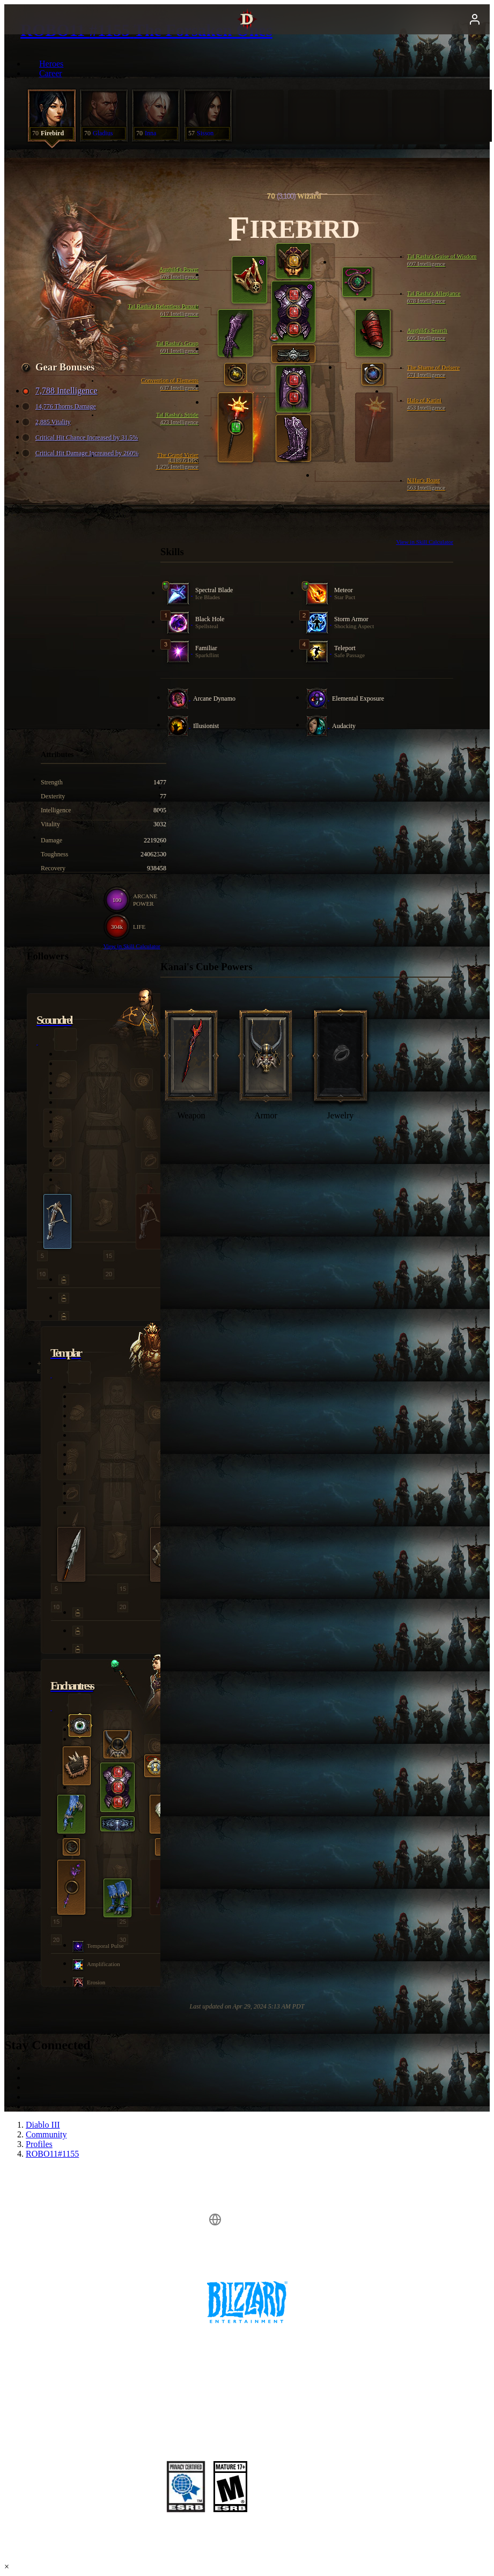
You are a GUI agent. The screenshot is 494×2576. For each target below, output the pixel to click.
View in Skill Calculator (424, 542)
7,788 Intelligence (61, 391)
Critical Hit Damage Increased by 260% (81, 453)
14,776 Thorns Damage (60, 407)
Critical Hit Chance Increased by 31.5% (81, 438)
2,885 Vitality (48, 422)
